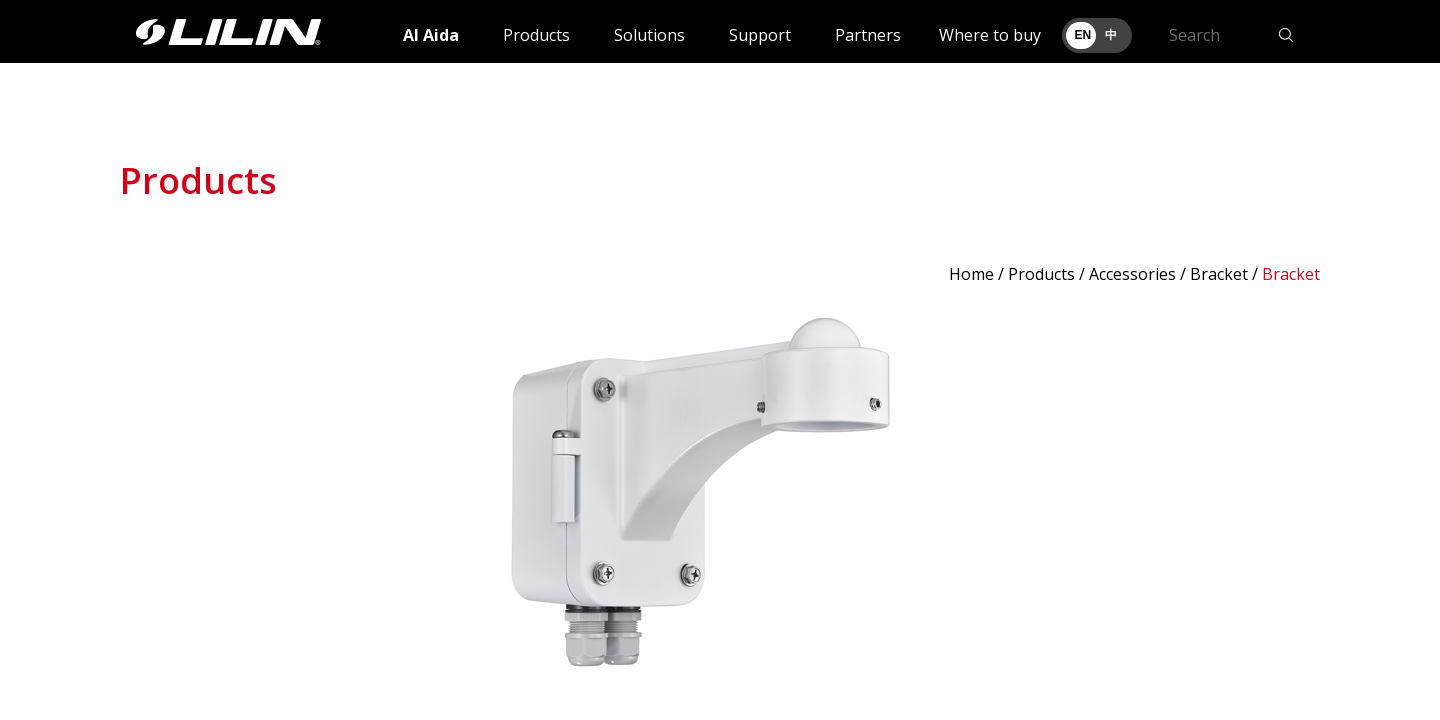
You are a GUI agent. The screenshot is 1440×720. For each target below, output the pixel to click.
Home (971, 274)
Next (1294, 501)
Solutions (649, 35)
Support (760, 35)
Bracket (1219, 274)
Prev (146, 501)
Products (536, 35)
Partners (868, 35)
